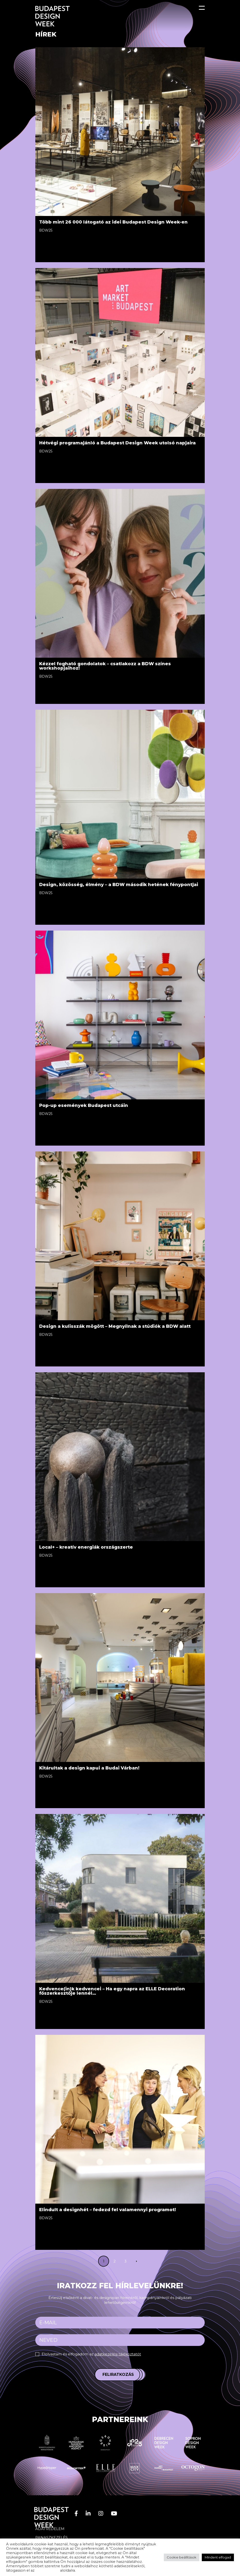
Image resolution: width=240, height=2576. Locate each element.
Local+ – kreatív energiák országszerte (86, 1547)
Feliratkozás (118, 2374)
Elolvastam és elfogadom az (91, 2354)
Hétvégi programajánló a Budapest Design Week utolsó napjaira (117, 443)
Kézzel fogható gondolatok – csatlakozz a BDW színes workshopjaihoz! (105, 666)
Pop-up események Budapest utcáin (83, 1105)
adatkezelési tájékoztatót (117, 2354)
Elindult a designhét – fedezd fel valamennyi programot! (107, 2209)
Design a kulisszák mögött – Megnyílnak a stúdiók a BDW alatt (115, 1326)
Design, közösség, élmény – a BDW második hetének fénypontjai (118, 884)
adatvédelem (47, 2570)
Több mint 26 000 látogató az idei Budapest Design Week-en (113, 222)
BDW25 (45, 230)
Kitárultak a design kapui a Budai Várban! (89, 1768)
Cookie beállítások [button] (181, 2557)
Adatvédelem (50, 2528)
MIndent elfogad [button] (218, 2557)
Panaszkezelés (51, 2537)
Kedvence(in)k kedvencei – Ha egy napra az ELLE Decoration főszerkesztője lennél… (112, 1991)
